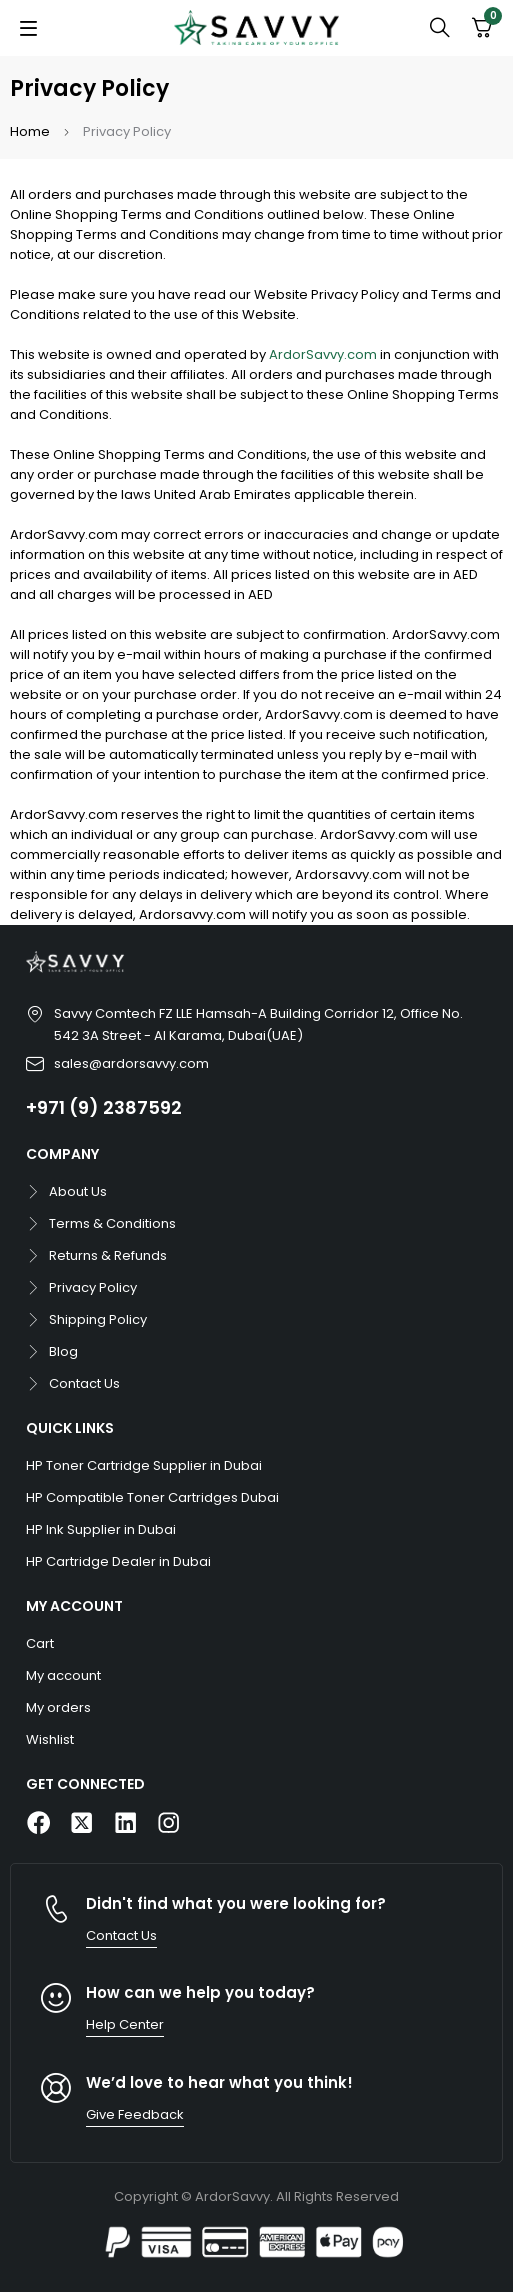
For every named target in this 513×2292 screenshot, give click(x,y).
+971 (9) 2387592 (104, 1107)
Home (30, 131)
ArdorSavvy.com (323, 354)
